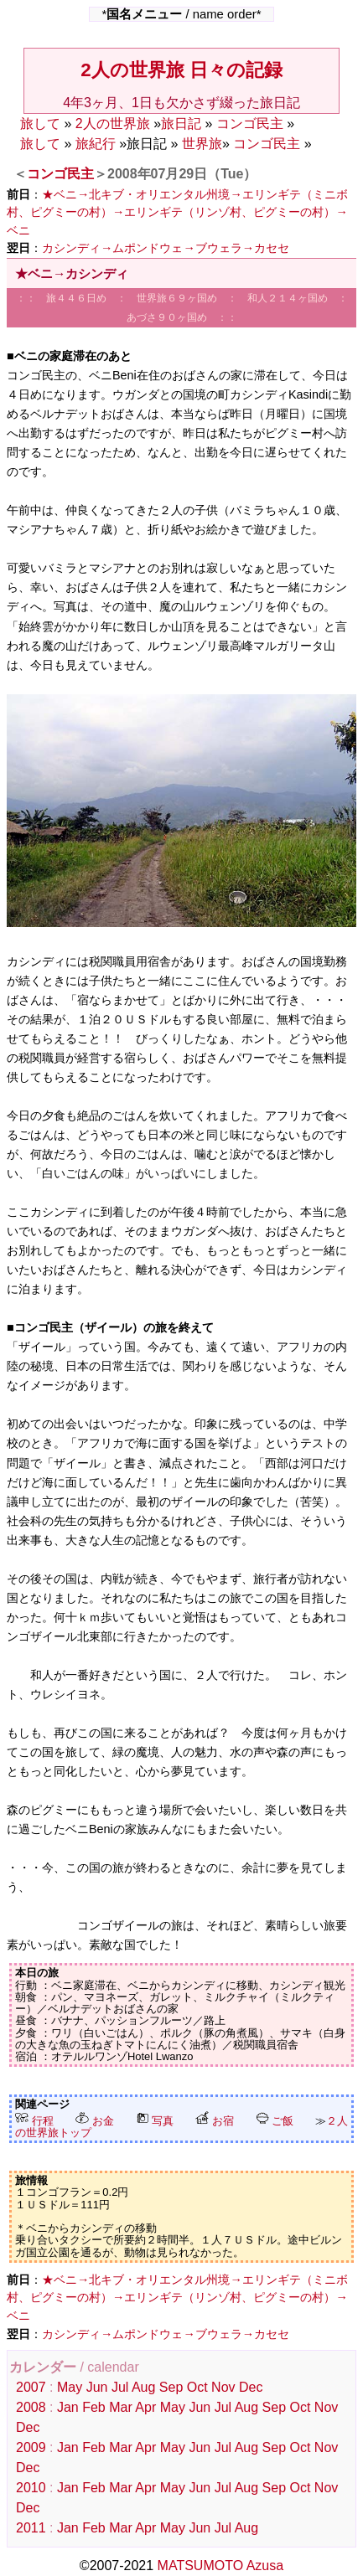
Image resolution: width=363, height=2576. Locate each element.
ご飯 (275, 2121)
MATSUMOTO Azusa (221, 2565)
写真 (155, 2121)
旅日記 (181, 123)
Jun (97, 2387)
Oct (197, 2387)
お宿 (214, 2121)
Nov (223, 2387)
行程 (34, 2121)
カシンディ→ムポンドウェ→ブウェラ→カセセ (165, 248)
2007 (31, 2387)
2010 (31, 2488)
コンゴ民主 (249, 123)
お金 (94, 2121)
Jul (119, 2387)
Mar (120, 2407)
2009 (31, 2447)
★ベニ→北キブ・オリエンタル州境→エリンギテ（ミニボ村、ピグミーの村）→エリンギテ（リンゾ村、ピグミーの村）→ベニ (177, 212)
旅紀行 (95, 144)
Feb (94, 2407)
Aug (143, 2387)
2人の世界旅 (112, 123)
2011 (31, 2528)
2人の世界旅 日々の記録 (181, 69)
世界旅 (202, 144)
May (69, 2387)
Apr (145, 2407)
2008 (31, 2407)
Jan (68, 2407)
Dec (250, 2387)
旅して (40, 123)
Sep (171, 2387)
